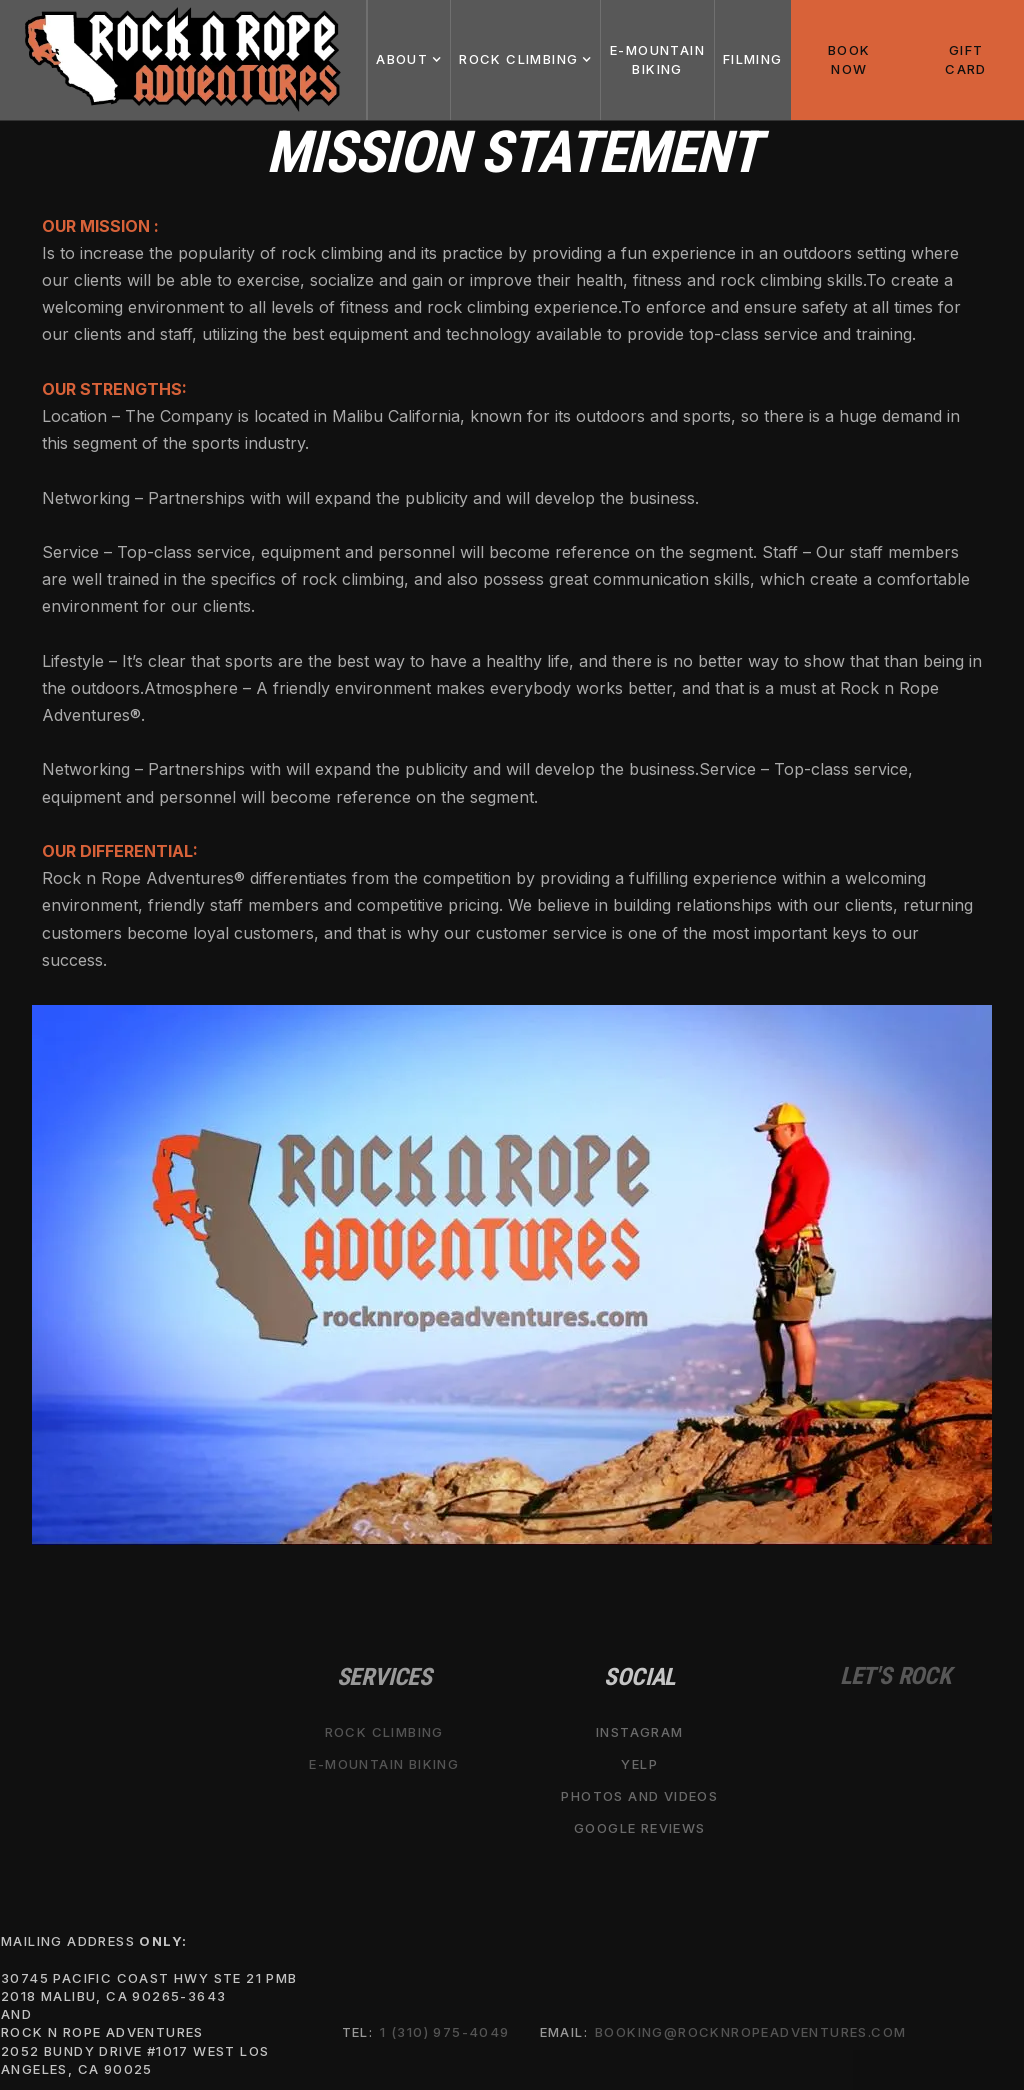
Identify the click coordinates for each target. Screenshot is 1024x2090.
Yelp (639, 1764)
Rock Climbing (384, 1732)
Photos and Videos (639, 1796)
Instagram (640, 1732)
